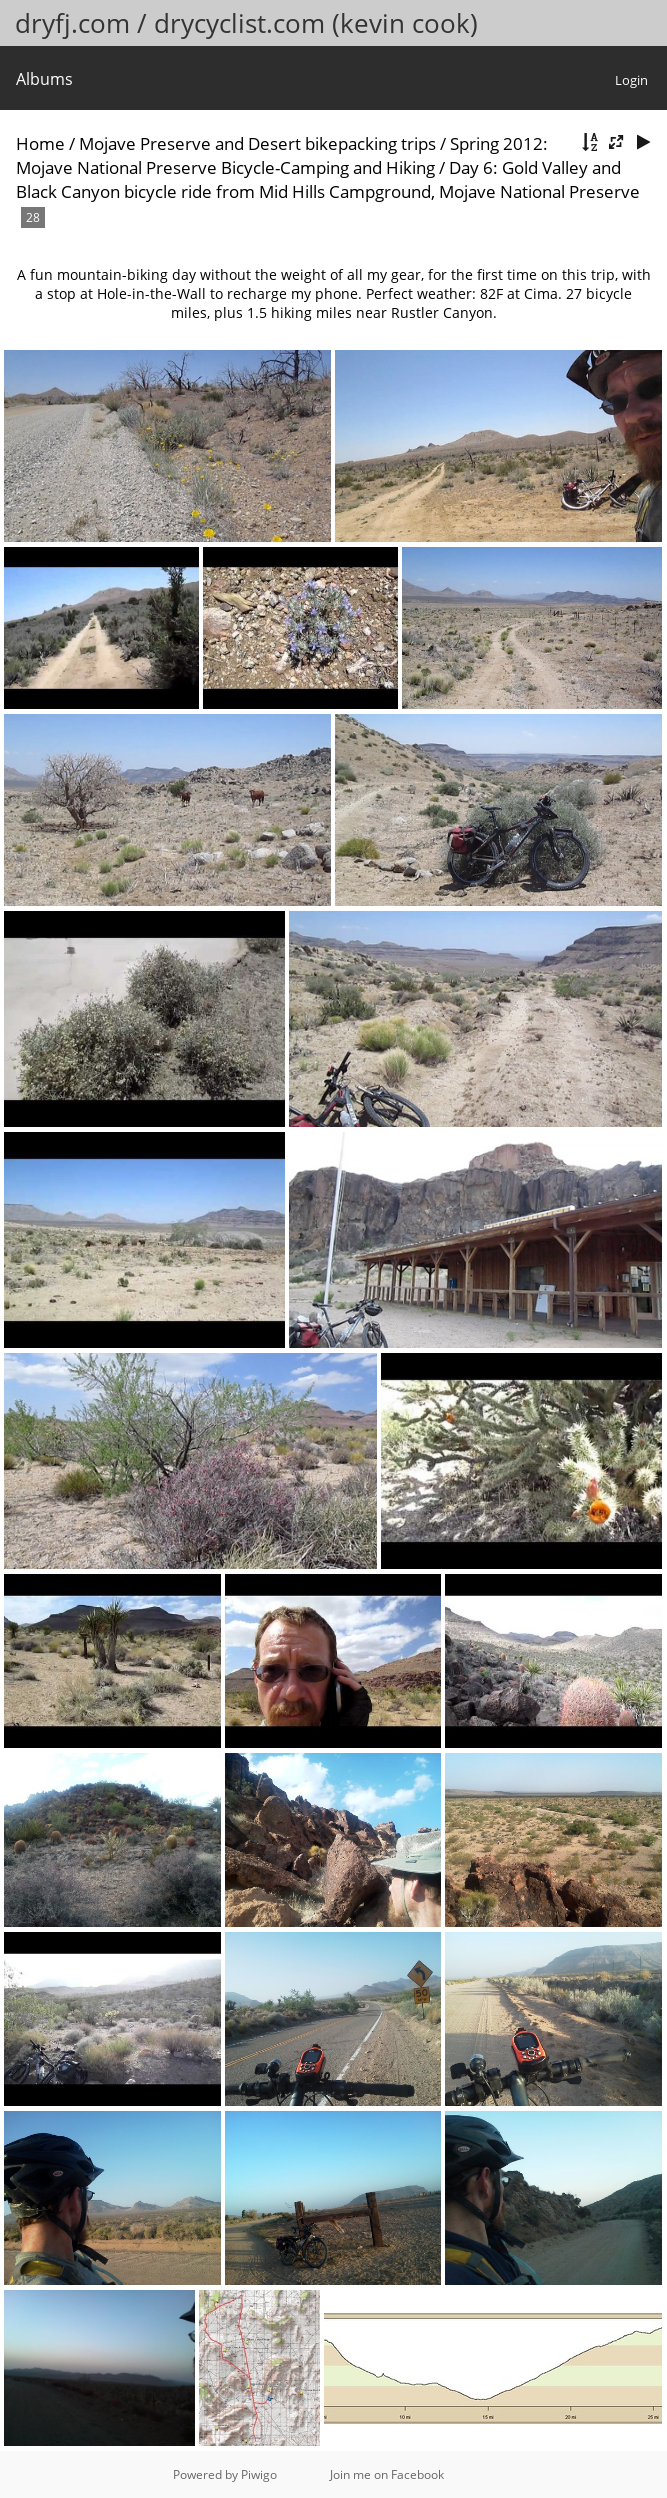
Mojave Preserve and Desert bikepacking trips (257, 143)
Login (631, 80)
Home (40, 143)
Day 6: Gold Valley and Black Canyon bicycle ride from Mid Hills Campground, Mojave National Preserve (328, 179)
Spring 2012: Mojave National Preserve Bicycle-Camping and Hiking (282, 155)
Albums (44, 79)
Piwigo (259, 2474)
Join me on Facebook (387, 2474)
